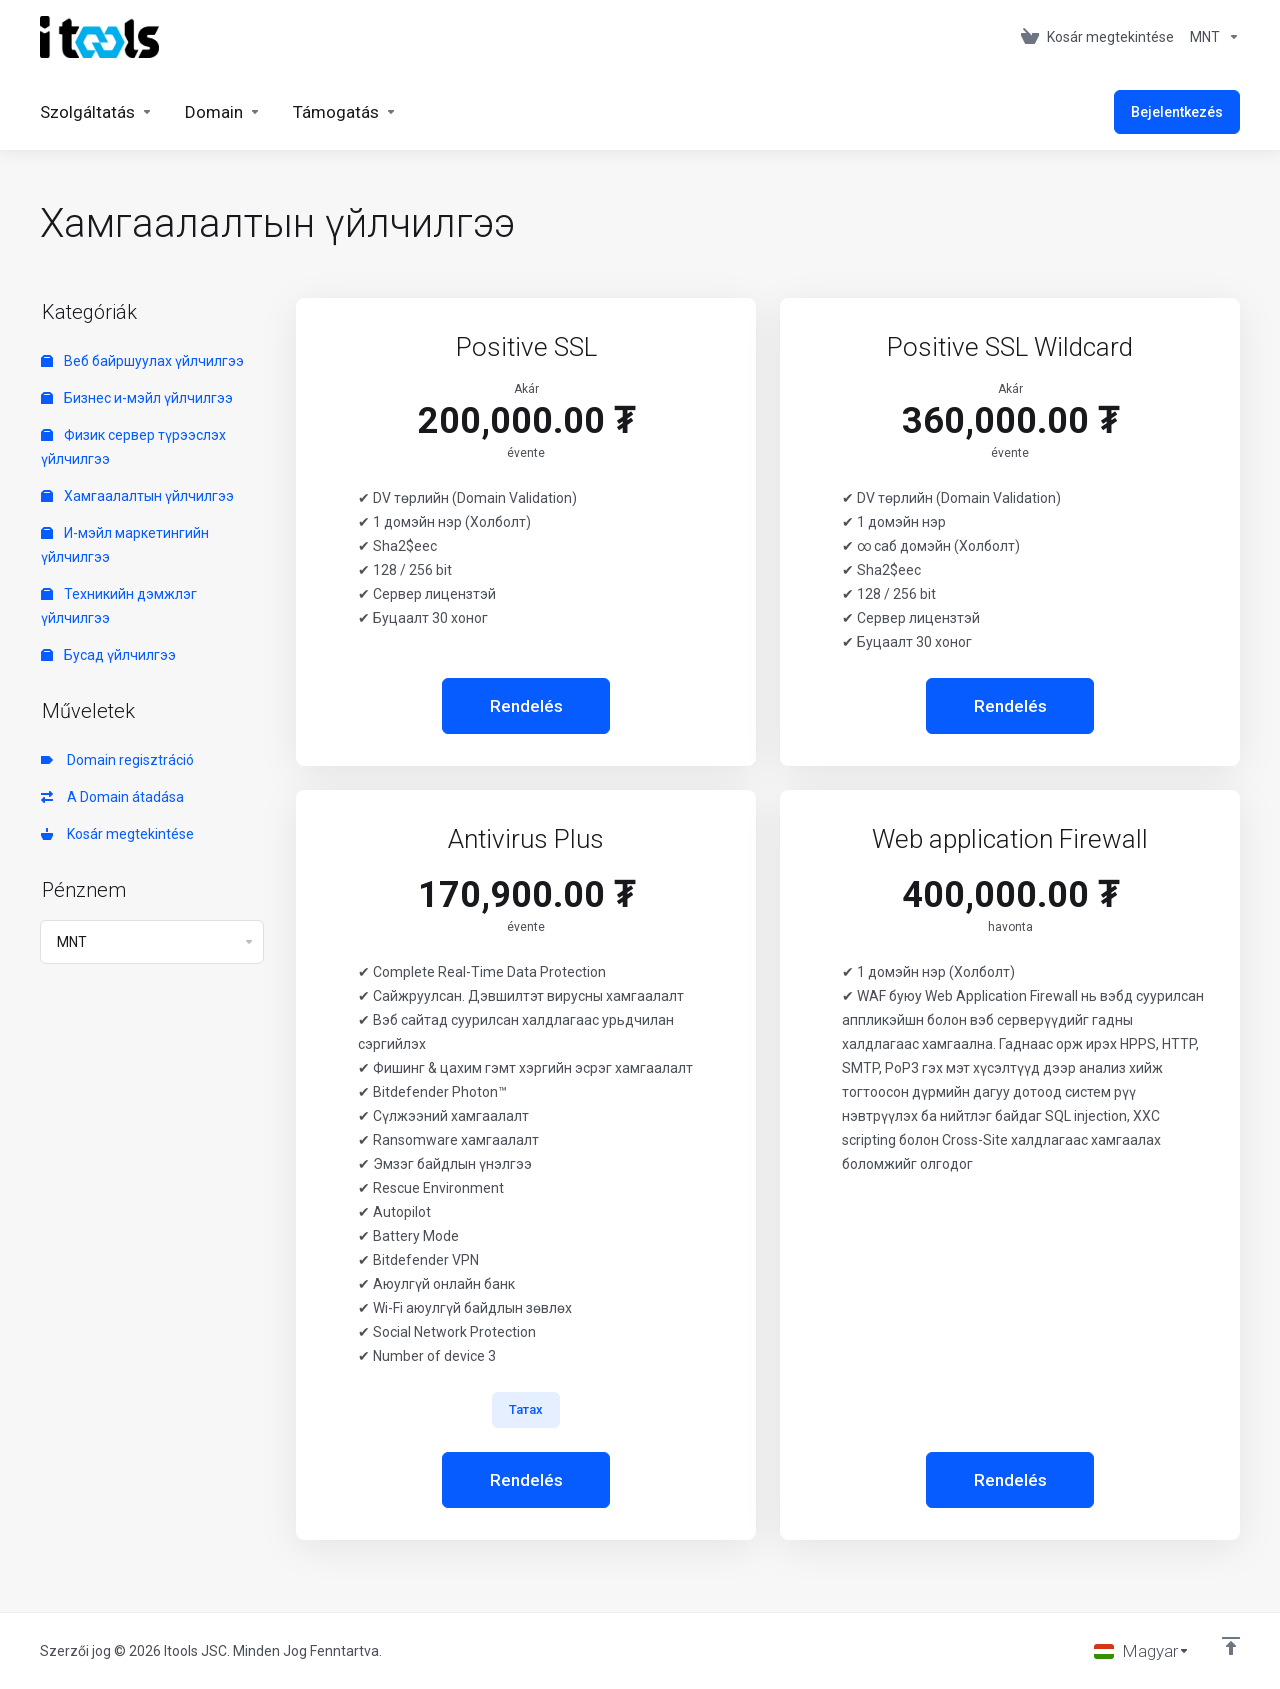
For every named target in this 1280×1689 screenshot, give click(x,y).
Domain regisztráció (117, 760)
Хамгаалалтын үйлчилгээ (137, 496)
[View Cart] (1097, 37)
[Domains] (223, 112)
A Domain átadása (112, 797)
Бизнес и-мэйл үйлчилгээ (137, 398)
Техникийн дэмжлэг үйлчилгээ (119, 606)
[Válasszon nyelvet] (1142, 1651)
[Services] (96, 112)
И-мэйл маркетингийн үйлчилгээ (125, 545)
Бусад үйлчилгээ (108, 655)
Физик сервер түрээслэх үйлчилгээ (133, 447)
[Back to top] (1231, 1646)
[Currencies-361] (1211, 37)
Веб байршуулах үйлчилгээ (142, 361)
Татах (526, 1409)
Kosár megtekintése (117, 834)
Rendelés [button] (526, 706)
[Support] (345, 112)
